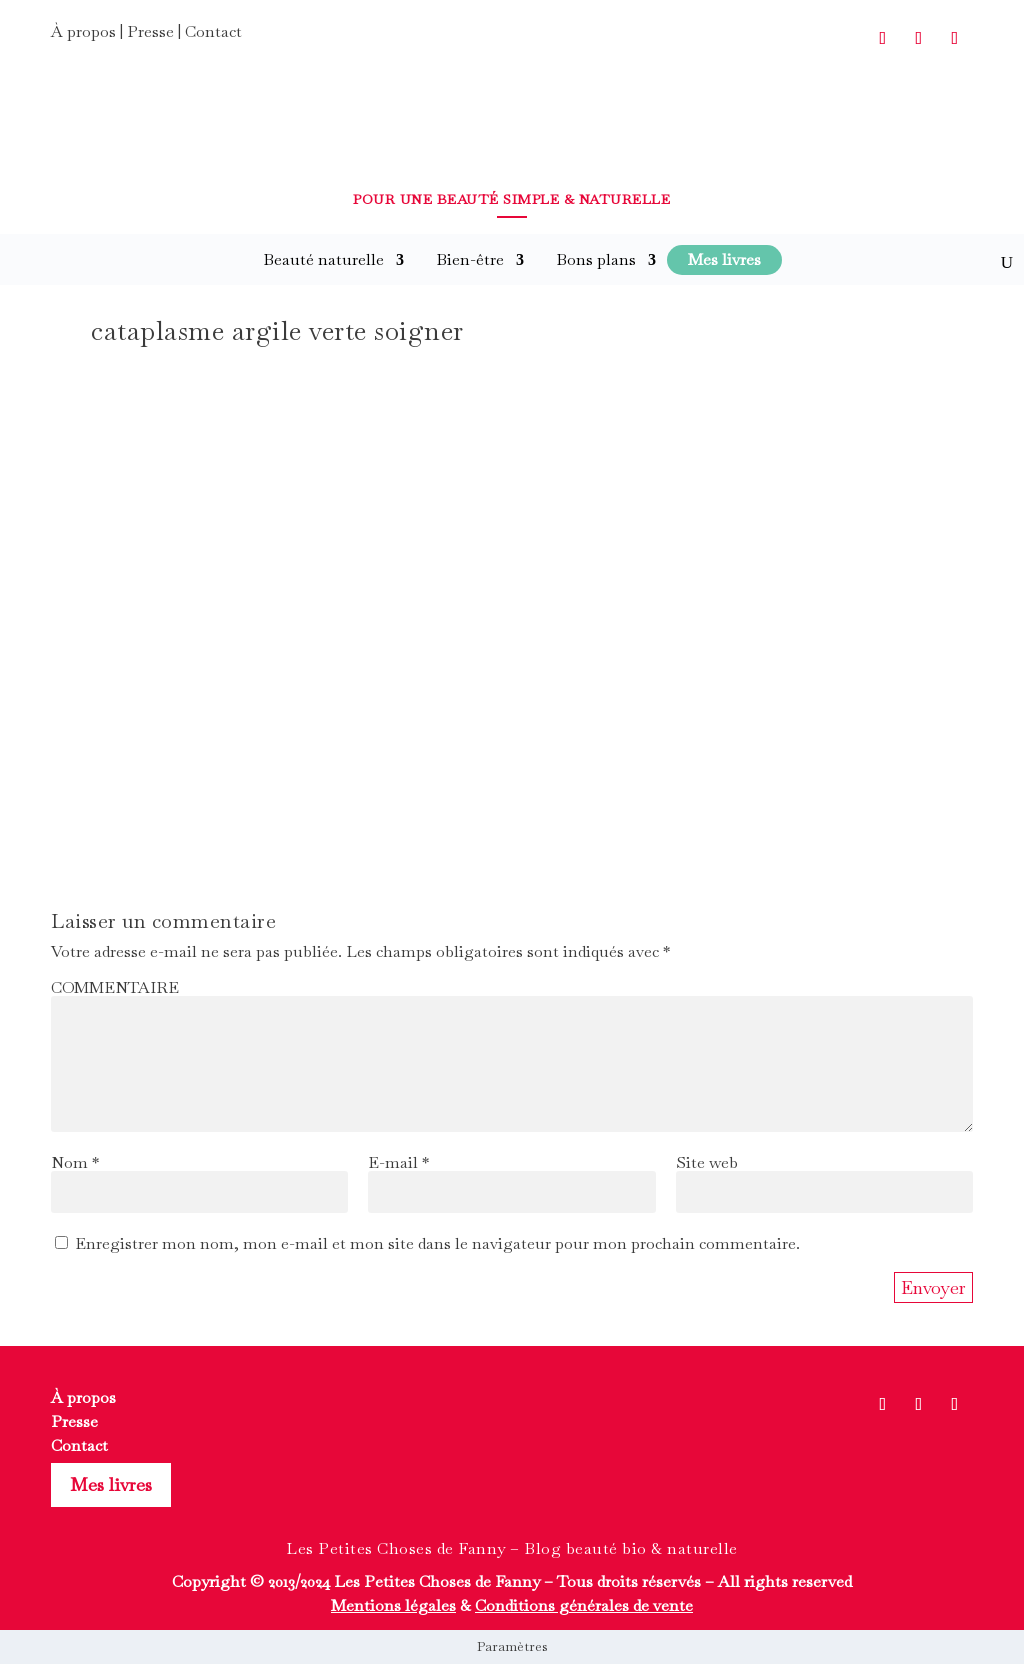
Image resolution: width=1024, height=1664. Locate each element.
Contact (213, 31)
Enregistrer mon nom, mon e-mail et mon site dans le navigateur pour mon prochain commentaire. (437, 1243)
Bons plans (596, 259)
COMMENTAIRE (115, 987)
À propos (83, 31)
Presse (150, 31)
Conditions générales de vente (584, 1605)
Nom (75, 1162)
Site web (707, 1162)
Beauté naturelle (323, 259)
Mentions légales (393, 1605)
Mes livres (111, 1484)
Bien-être (470, 259)
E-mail (398, 1162)
